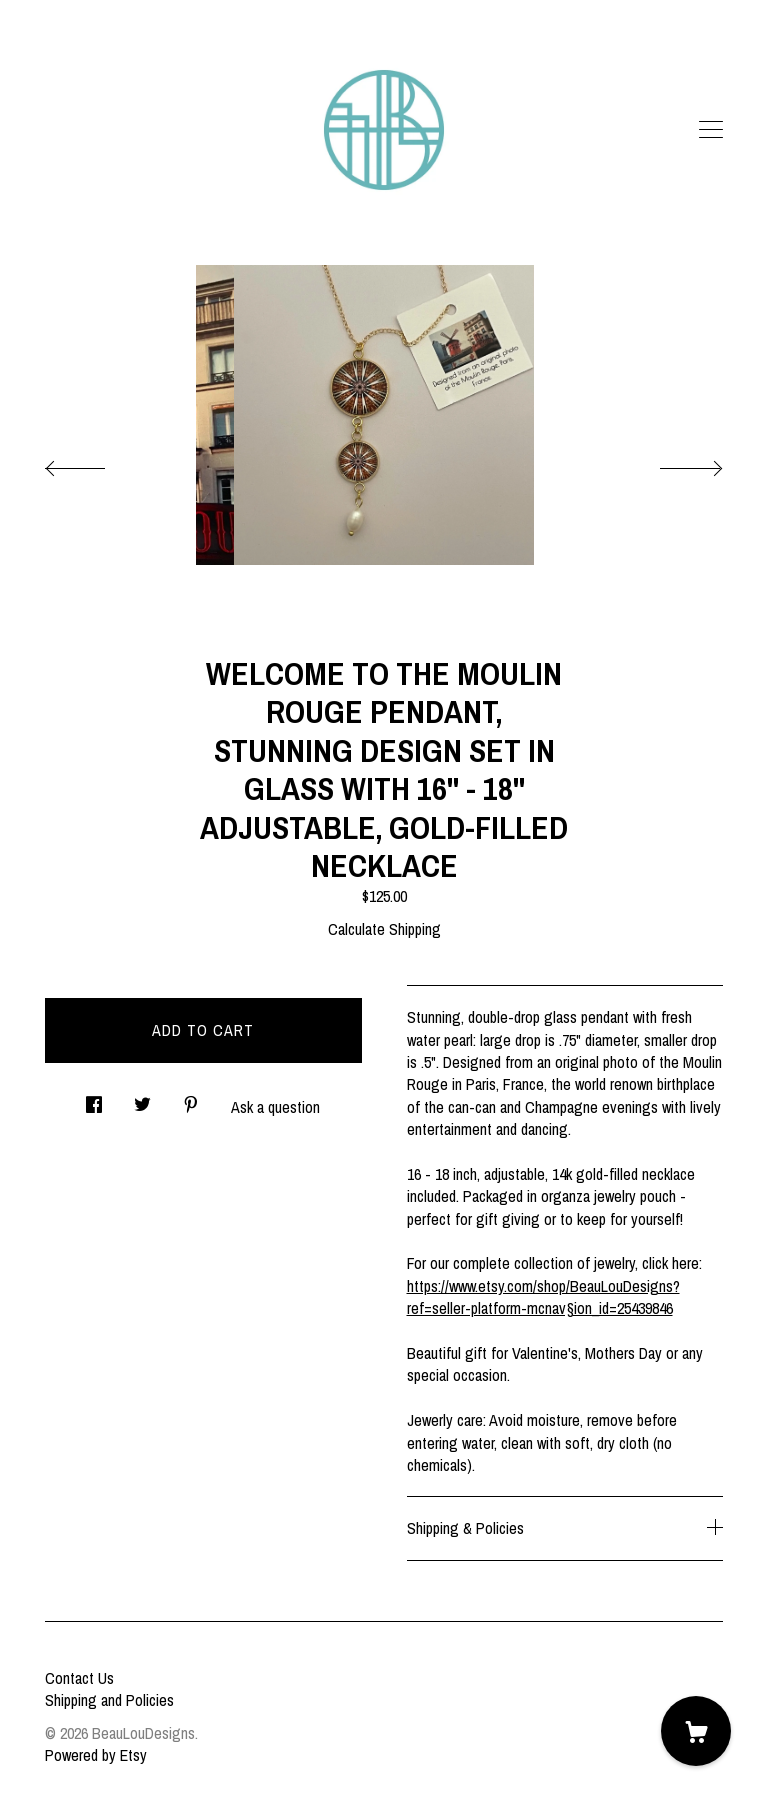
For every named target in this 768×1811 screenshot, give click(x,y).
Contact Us (79, 1678)
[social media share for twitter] (142, 1099)
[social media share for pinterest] (191, 1099)
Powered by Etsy (96, 1755)
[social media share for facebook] (94, 1099)
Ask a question (275, 1107)
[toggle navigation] (711, 130)
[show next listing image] (673, 463)
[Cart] (696, 1731)
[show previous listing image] (95, 463)
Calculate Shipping (384, 929)
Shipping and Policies (109, 1700)
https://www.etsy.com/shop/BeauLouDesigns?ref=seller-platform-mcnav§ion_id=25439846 (543, 1297)
